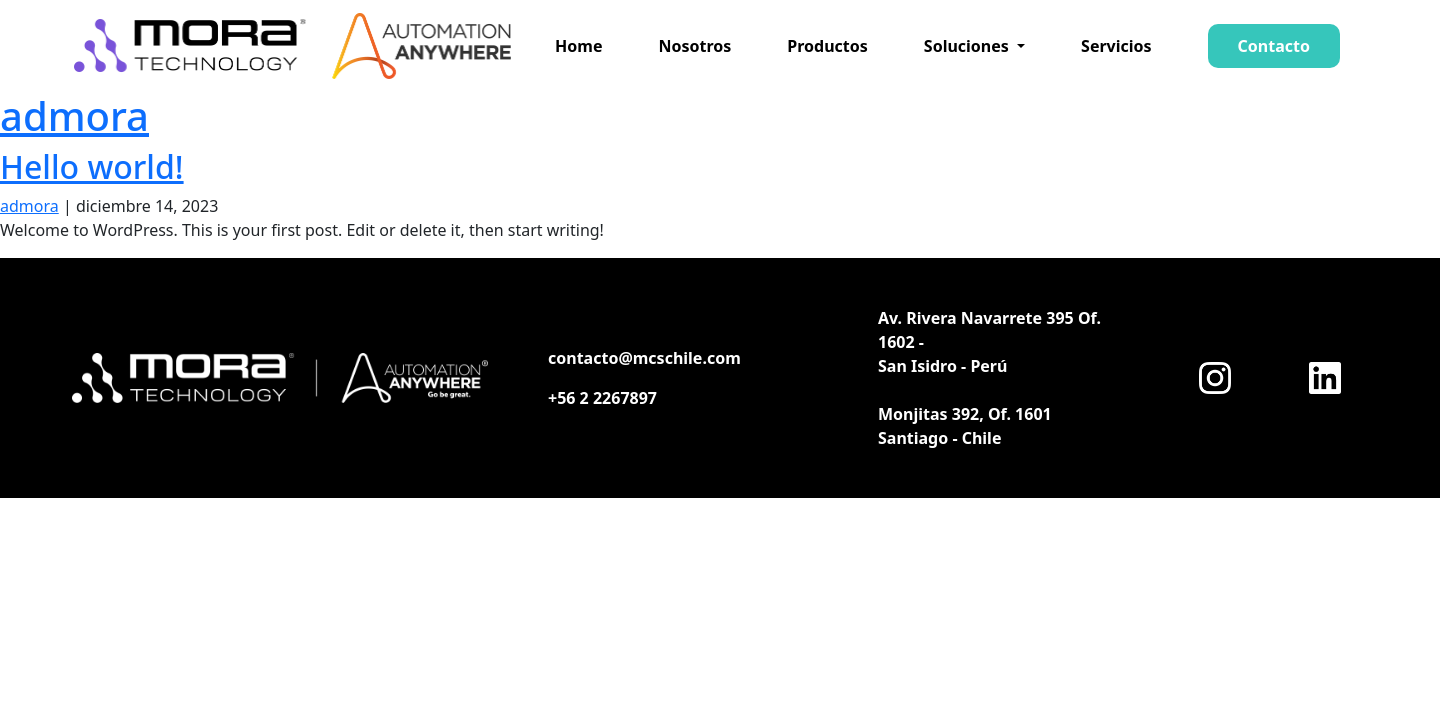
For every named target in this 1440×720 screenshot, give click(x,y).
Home (578, 46)
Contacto (1274, 46)
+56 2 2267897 (602, 398)
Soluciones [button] (968, 46)
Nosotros (694, 46)
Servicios (1116, 46)
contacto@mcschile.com (644, 358)
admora (74, 115)
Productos (827, 46)
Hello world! (92, 166)
